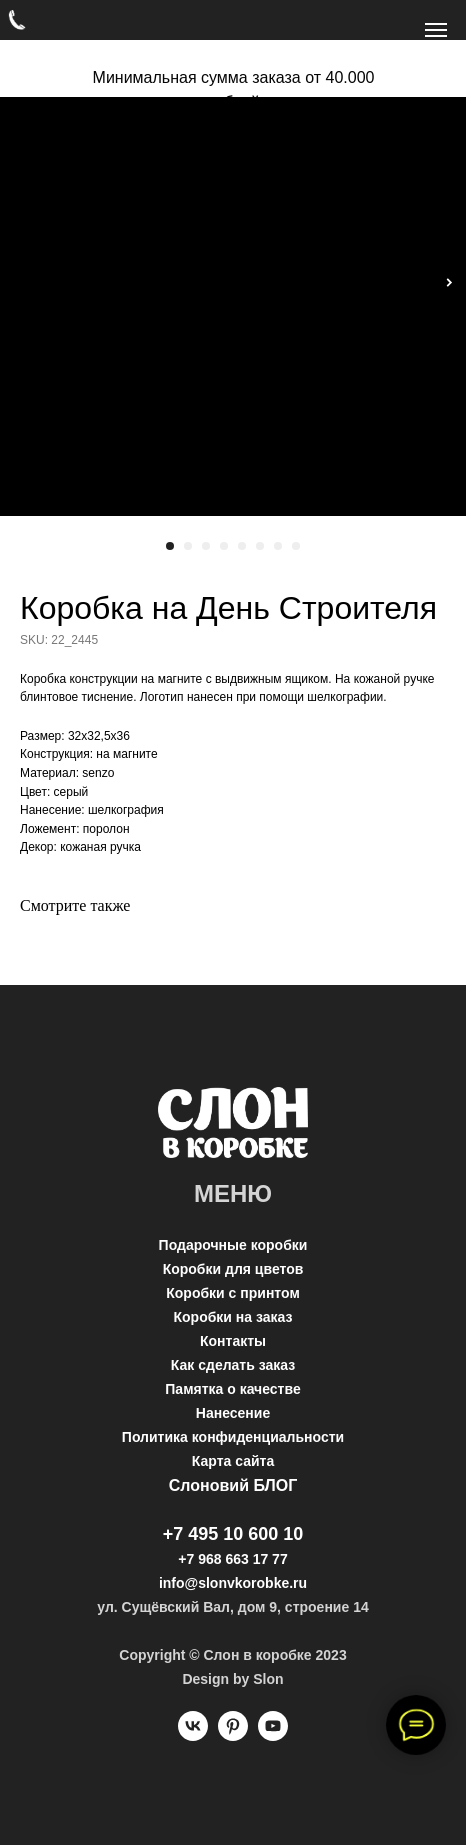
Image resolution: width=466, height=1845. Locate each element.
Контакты (233, 1341)
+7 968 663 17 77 (232, 1559)
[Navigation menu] (436, 30)
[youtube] (273, 1735)
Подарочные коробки (233, 1245)
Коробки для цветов (233, 1269)
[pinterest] (233, 1735)
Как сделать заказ (233, 1365)
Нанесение (233, 1413)
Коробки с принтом (233, 1293)
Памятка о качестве (232, 1389)
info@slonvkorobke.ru (233, 1583)
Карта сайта (233, 1461)
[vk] (193, 1735)
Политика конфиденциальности (233, 1437)
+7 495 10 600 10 (233, 1534)
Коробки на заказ (233, 1317)
